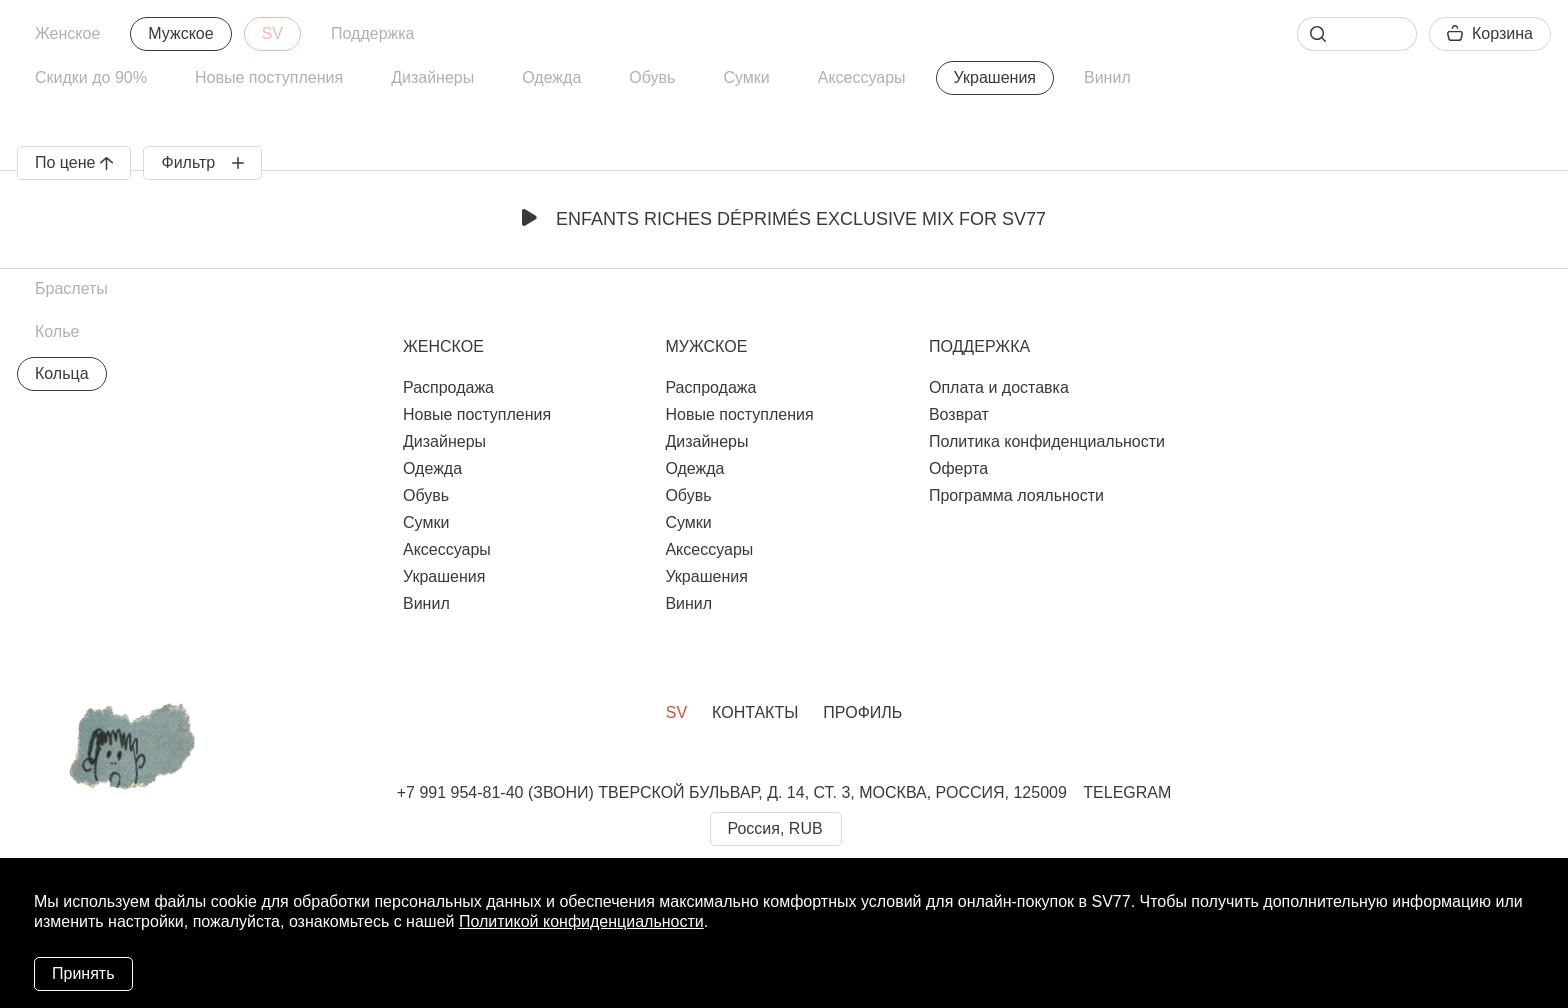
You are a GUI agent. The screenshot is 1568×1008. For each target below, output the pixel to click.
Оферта (958, 468)
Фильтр (202, 162)
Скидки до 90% (91, 77)
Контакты (755, 712)
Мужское (180, 33)
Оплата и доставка (999, 387)
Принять (83, 973)
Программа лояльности (1016, 495)
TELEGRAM (1127, 792)
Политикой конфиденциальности (581, 921)
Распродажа (448, 387)
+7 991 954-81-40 (460, 792)
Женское (67, 33)
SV (272, 33)
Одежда (551, 77)
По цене (74, 162)
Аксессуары (862, 77)
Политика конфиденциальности (1047, 441)
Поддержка (372, 33)
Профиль (862, 712)
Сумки (746, 77)
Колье (57, 331)
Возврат (959, 414)
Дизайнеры (432, 77)
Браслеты (71, 288)
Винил (1107, 77)
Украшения (995, 77)
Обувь (652, 77)
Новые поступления (269, 77)
